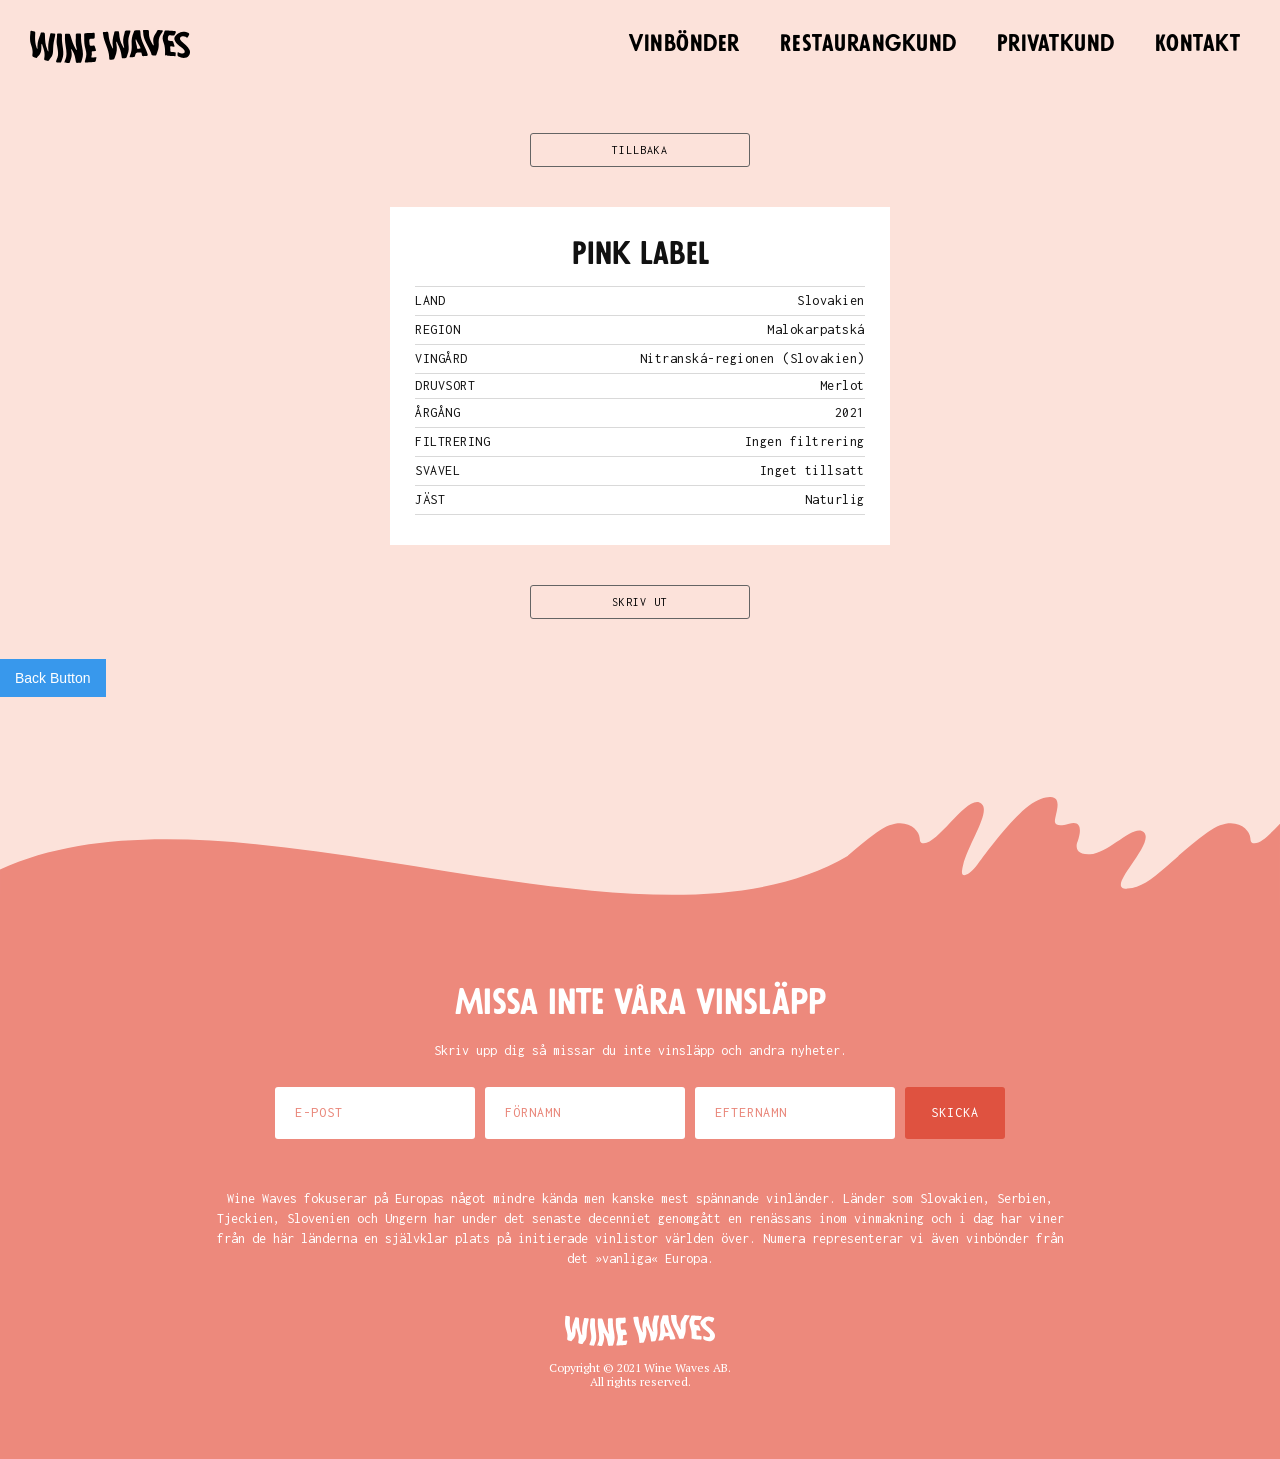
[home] (110, 46)
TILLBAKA (640, 150)
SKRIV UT (640, 602)
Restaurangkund (868, 44)
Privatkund (1056, 44)
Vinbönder (684, 44)
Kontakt (1198, 44)
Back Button (53, 678)
